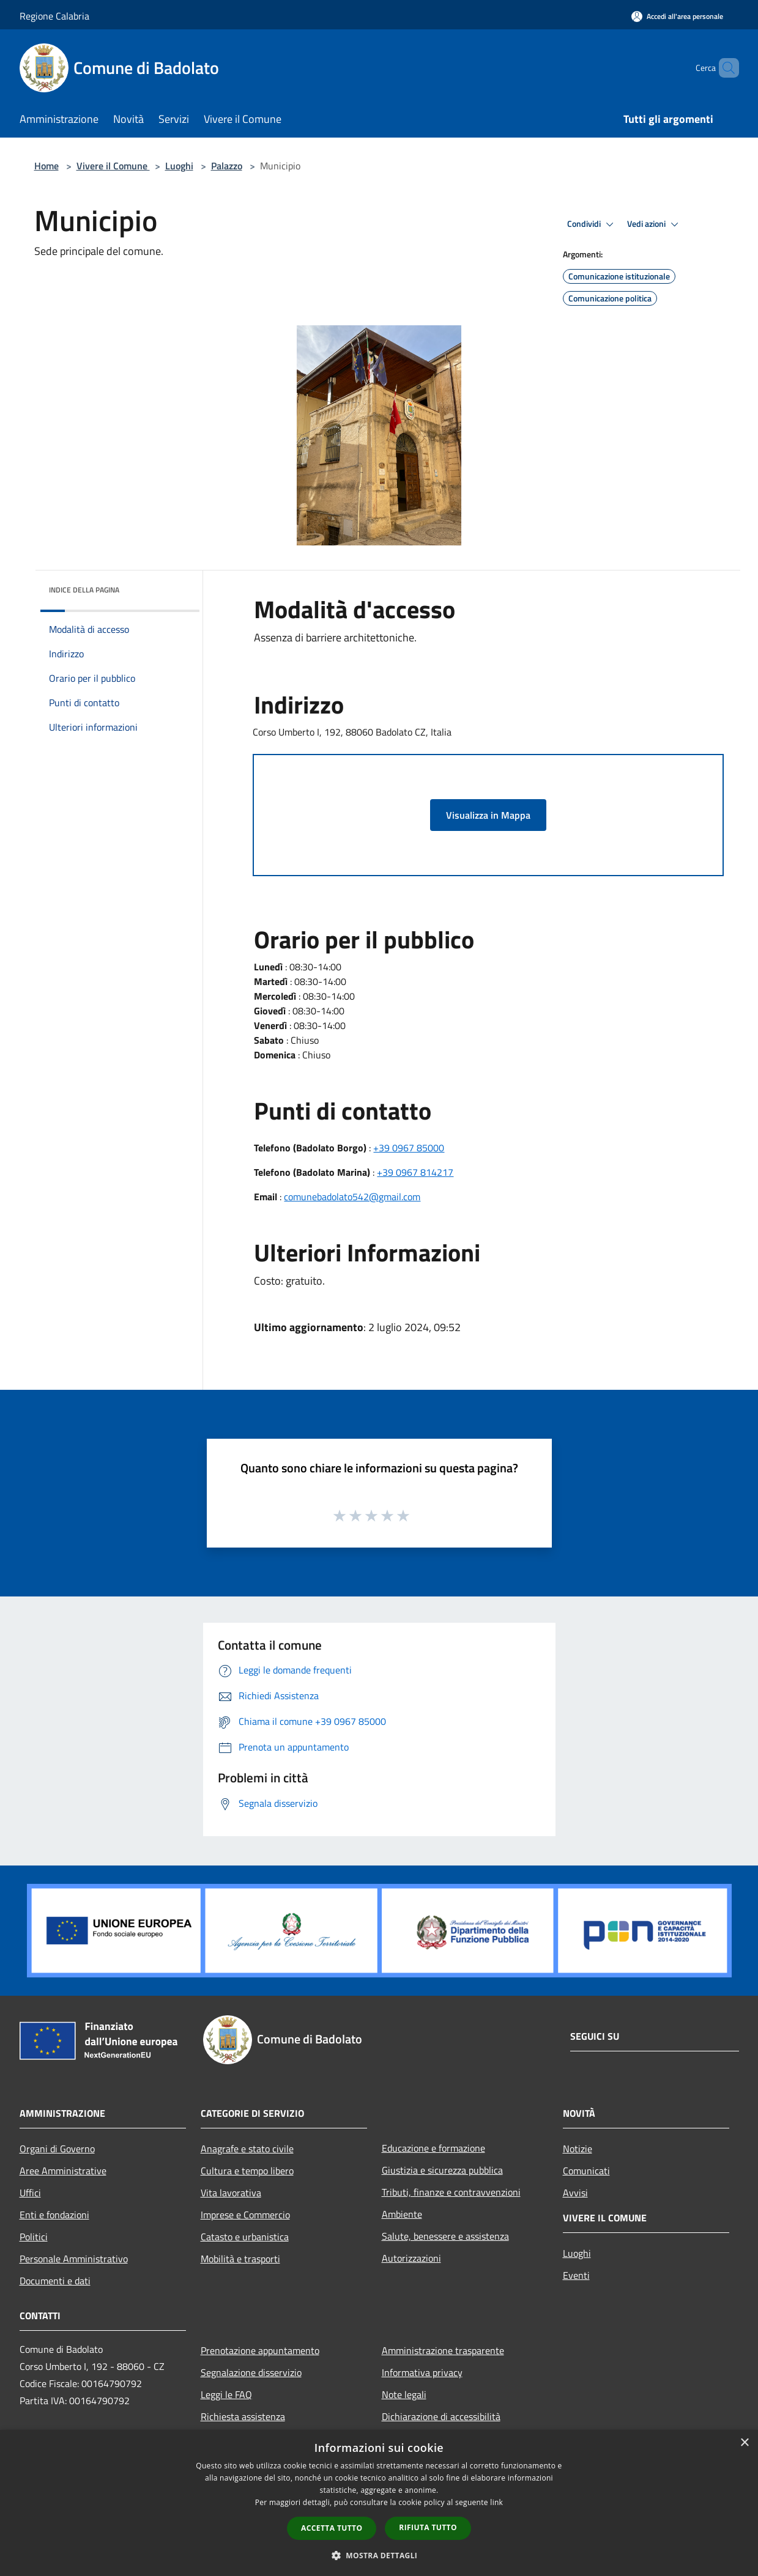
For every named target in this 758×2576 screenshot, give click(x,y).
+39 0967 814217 (415, 1172)
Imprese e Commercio (245, 2214)
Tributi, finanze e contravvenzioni (451, 2192)
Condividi (592, 224)
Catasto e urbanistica (245, 2236)
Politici (34, 2236)
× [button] (744, 2443)
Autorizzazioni (411, 2258)
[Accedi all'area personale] (677, 16)
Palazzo (226, 165)
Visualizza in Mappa (488, 815)
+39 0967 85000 (408, 1147)
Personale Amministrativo (74, 2258)
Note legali (404, 2394)
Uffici (30, 2192)
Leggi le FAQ (226, 2394)
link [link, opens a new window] (496, 2502)
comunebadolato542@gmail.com (352, 1196)
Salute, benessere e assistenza (445, 2236)
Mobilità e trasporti (240, 2258)
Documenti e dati (55, 2280)
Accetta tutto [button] (331, 2528)
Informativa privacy (422, 2372)
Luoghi (179, 165)
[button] (379, 2555)
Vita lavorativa (231, 2192)
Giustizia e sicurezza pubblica (442, 2170)
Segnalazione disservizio (251, 2372)
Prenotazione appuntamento (260, 2350)
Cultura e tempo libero (247, 2170)
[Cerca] (724, 68)
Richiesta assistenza (243, 2416)
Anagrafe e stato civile (247, 2148)
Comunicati (586, 2170)
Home (46, 165)
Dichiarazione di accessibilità (441, 2416)
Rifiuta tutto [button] (428, 2527)
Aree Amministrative (63, 2170)
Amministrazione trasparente (443, 2350)
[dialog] (379, 2503)
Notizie (577, 2148)
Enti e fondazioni (54, 2214)
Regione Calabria (54, 16)
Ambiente (402, 2214)
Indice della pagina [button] (84, 590)
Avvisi (575, 2192)
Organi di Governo (57, 2148)
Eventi (576, 2275)
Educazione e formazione (433, 2148)
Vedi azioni (654, 224)
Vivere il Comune (113, 165)
